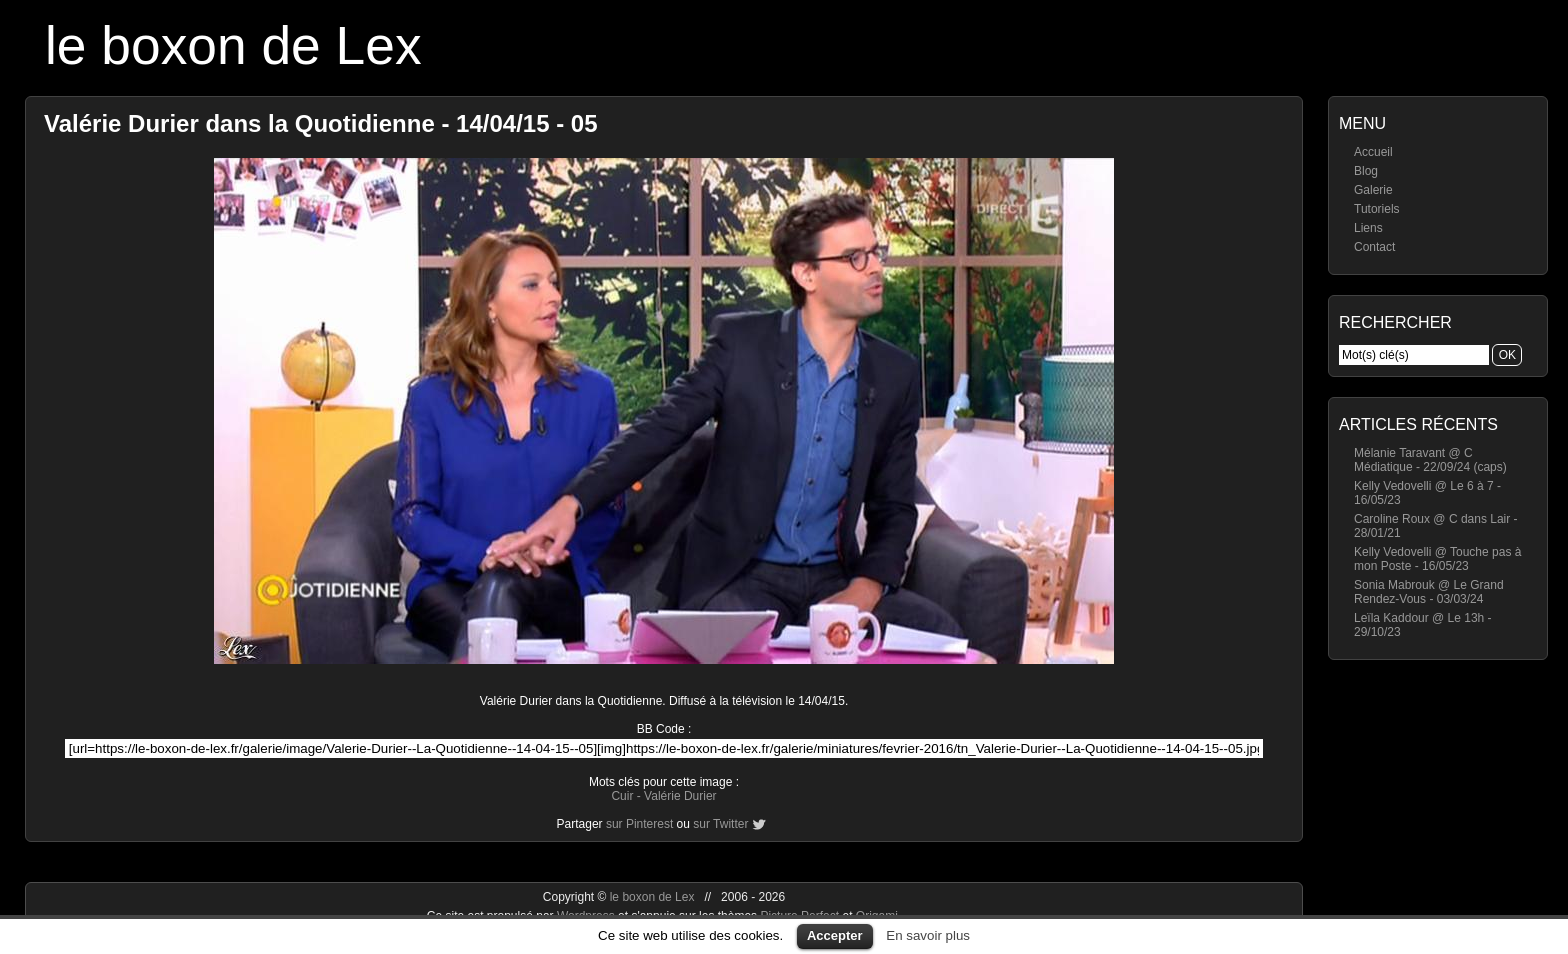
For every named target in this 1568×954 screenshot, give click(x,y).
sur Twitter (720, 824)
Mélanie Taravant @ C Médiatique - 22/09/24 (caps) (1430, 460)
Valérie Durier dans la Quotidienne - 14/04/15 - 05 (321, 123)
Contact (1374, 247)
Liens (1368, 228)
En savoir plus (928, 935)
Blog (1366, 171)
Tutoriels (1377, 209)
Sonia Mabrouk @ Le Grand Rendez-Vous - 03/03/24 (1429, 592)
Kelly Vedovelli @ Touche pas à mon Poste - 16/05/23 (1437, 559)
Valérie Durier (680, 796)
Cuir (622, 796)
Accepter (835, 935)
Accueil (1373, 152)
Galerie (1373, 190)
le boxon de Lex (233, 45)
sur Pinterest (639, 824)
